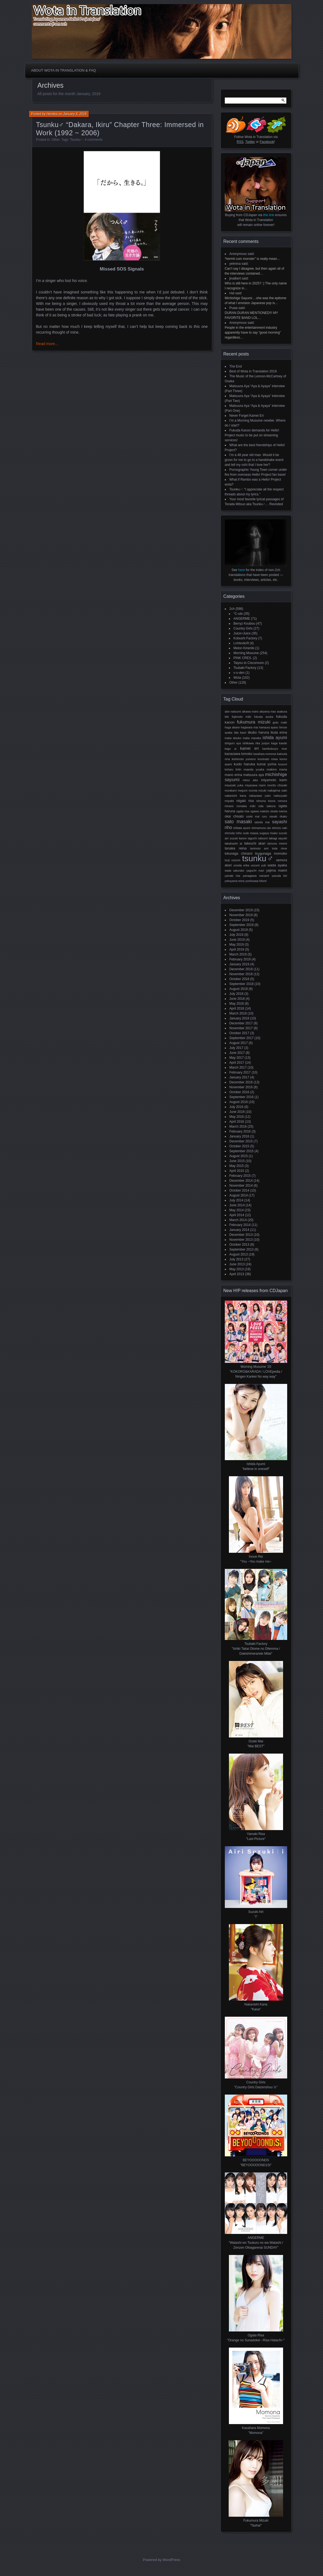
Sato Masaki (238, 821)
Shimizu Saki (279, 828)
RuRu (264, 816)
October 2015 (239, 1146)
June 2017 (237, 1053)
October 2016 (239, 1092)
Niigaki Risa (245, 801)
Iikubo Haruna (258, 732)
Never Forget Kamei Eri (246, 415)
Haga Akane (232, 727)
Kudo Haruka (244, 764)
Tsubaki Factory (245, 668)
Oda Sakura (267, 806)
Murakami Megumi (236, 790)
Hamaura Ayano (268, 727)
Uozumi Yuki (258, 865)
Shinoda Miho (233, 833)
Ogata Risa (242, 811)
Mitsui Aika (250, 780)
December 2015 (241, 1141)
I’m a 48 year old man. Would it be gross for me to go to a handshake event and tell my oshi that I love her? (254, 460)
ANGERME (242, 619)
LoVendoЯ (241, 643)
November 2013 (241, 1240)
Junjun (266, 743)
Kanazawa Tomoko (238, 754)
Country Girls (243, 628)
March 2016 (238, 1126)
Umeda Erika (241, 865)
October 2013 (239, 1244)
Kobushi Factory (245, 638)
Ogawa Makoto (260, 811)
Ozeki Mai (253, 816)
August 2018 (238, 989)
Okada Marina (278, 811)
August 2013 (238, 1254)
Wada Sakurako (235, 870)
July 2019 (236, 935)
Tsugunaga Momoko (271, 853)
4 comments (94, 140)
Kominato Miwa (268, 759)
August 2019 (238, 930)
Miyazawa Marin (255, 785)
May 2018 (236, 1003)
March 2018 (238, 1013)
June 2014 (237, 1205)
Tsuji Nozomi (232, 860)
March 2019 (238, 954)
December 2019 (241, 910)
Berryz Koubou (244, 623)
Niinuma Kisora (265, 800)
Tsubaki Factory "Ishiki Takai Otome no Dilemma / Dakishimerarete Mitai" (256, 1648)
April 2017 (236, 1062)
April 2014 (236, 1215)
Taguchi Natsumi (257, 838)
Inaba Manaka (252, 738)
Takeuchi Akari (254, 843)
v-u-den (239, 673)
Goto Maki (280, 722)
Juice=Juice (242, 633)
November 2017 (241, 1028)
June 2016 (237, 1112)
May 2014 (236, 1210)
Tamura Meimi (277, 843)
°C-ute (238, 614)
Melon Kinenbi (244, 648)
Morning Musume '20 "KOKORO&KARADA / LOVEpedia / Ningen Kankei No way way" (256, 1371)
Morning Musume (246, 653)
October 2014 (239, 1190)
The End (235, 366)
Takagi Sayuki (278, 838)
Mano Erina (233, 775)
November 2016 (241, 1087)
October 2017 (239, 1033)
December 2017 (241, 1023)
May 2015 (236, 1166)
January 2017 (239, 1077)
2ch (232, 609)
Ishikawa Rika (251, 743)
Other (55, 140)
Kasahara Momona (264, 753)
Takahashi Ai (233, 843)
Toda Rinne (279, 848)
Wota (237, 678)
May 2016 (236, 1117)
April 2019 (236, 949)
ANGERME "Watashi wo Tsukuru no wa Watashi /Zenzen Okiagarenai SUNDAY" (256, 2242)
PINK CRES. (243, 658)
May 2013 (236, 1269)
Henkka (52, 114)
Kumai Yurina (267, 764)
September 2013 (241, 1249)
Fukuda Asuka (263, 716)
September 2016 (241, 1097)
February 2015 (240, 1176)
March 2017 (238, 1067)
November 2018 (241, 974)
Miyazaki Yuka (234, 785)
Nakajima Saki (277, 790)
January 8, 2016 (75, 114)
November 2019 (241, 915)
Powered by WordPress (161, 2560)
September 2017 (241, 1038)
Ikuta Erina (279, 732)
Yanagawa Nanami (256, 875)
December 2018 (241, 969)
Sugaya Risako (269, 833)
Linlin (238, 769)
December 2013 (241, 1235)
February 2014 (240, 1225)
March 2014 (238, 1220)
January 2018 (239, 1018)
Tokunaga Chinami (238, 853)
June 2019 (237, 940)
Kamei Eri (249, 748)
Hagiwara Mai (249, 727)
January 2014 (239, 1230)
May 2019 (236, 944)
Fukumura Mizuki (253, 721)
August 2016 (238, 1102)
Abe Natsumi (233, 711)
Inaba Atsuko (233, 738)
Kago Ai (231, 748)
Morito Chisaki (277, 785)
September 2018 (241, 984)
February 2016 (240, 1131)
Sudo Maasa (250, 833)
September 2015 (241, 1151)
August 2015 (238, 1156)
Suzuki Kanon (238, 838)
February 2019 (240, 959)
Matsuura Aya (253, 775)
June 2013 (237, 1264)
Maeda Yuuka (254, 769)
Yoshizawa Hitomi (256, 881)
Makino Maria (276, 769)
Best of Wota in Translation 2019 (253, 371)
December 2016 (241, 1082)
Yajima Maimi (276, 870)
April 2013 (236, 1274)
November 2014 (241, 1185)
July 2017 (236, 1048)
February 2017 (240, 1072)
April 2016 (236, 1122)
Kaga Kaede (279, 743)
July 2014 (236, 1200)
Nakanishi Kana (235, 795)
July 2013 (236, 1259)
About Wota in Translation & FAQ (63, 70)
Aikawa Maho (250, 711)
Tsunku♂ (76, 140)
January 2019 (239, 964)
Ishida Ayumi (275, 737)
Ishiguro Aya (233, 743)
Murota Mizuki (257, 790)
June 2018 (237, 999)
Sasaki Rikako (278, 816)
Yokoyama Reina (235, 881)
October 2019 (239, 920)
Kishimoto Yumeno (244, 759)
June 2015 (237, 1161)
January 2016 (239, 1136)
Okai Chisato (234, 816)
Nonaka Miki (246, 806)
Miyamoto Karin (274, 780)
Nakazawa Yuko (260, 795)
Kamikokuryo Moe (274, 748)
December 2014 (241, 1181)
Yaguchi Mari (255, 870)
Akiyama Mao (268, 711)
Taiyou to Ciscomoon (249, 663)
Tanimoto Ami (259, 848)
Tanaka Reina (236, 848)
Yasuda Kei (279, 875)
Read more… (47, 344)
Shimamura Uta (261, 828)
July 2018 (236, 994)
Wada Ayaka (277, 865)
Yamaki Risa (232, 875)
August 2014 (238, 1195)
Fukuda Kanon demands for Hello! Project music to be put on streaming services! (252, 435)
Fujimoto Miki (241, 716)
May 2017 (236, 1058)
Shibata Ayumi (242, 828)
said (251, 254)
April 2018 (236, 1008)
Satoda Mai (262, 822)
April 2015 (236, 1171)
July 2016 (236, 1107)
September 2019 (241, 925)
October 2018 (239, 979)
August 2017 (238, 1043)
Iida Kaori (240, 732)
